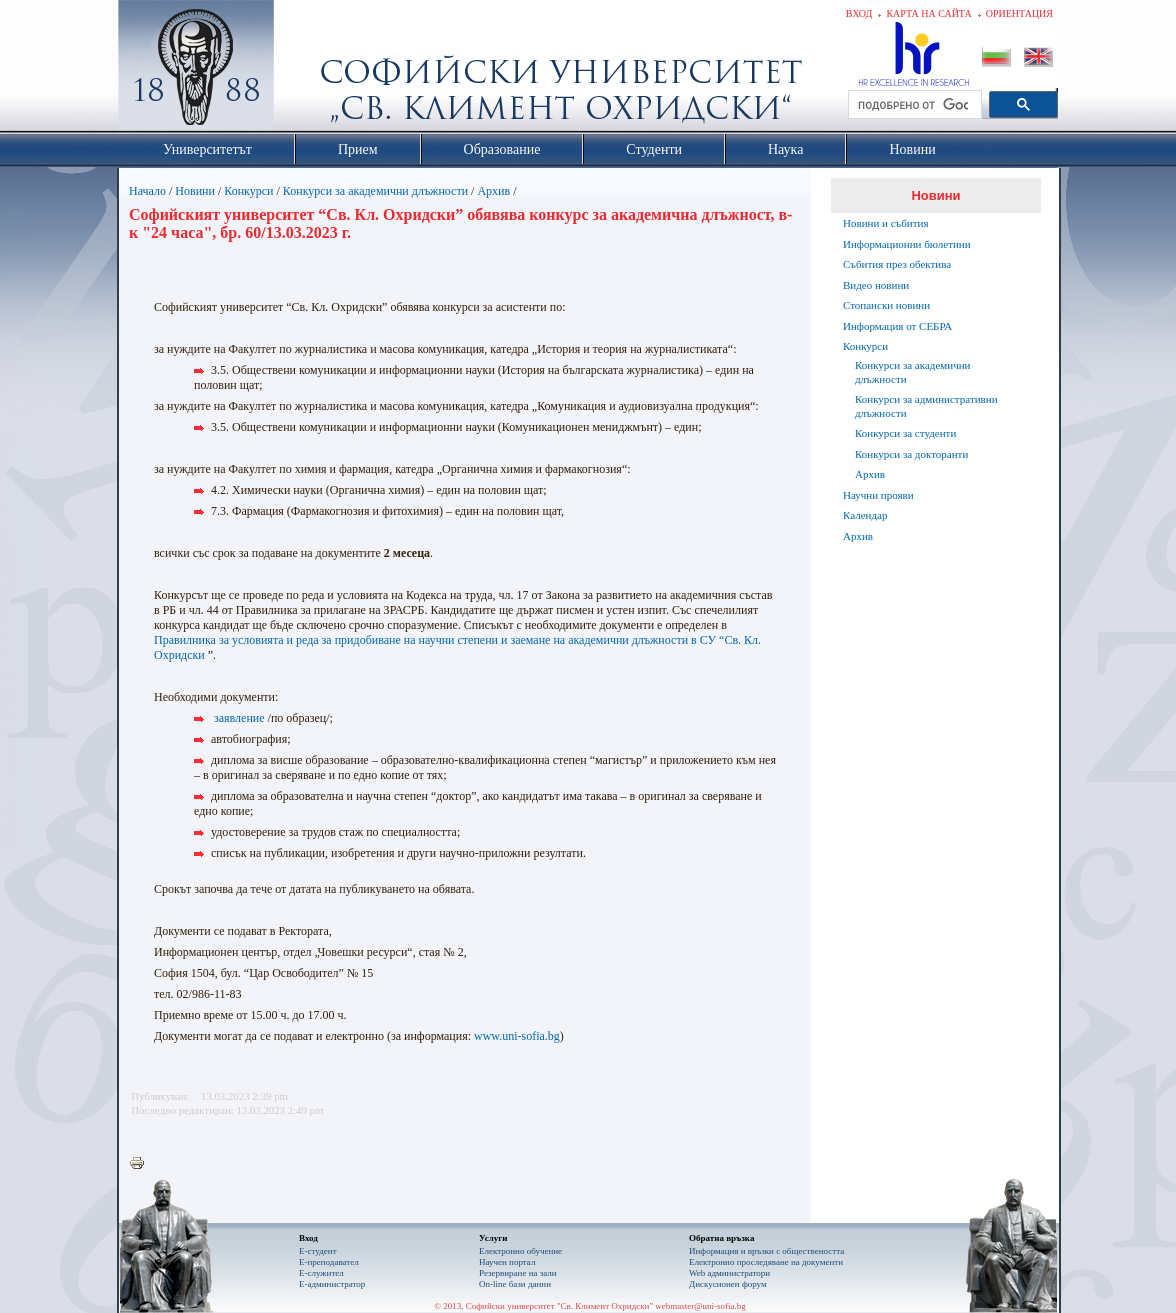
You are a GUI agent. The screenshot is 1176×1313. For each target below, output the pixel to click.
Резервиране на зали (518, 1273)
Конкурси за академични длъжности (375, 191)
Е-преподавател (329, 1262)
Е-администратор (332, 1284)
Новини (195, 191)
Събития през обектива (897, 264)
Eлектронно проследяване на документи (766, 1262)
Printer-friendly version (142, 1164)
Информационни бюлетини (907, 244)
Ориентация (1019, 13)
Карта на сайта (928, 13)
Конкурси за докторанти (911, 454)
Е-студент (318, 1251)
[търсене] (913, 105)
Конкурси (248, 191)
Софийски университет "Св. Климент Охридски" (309, 70)
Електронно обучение (520, 1251)
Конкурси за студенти (905, 433)
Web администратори (729, 1273)
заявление (239, 718)
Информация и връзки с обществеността (766, 1251)
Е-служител (321, 1273)
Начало (147, 191)
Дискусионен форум (728, 1284)
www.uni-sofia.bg (517, 1036)
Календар (865, 515)
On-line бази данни (515, 1284)
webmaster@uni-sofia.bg (700, 1306)
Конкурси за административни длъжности (926, 406)
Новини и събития (886, 223)
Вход (859, 13)
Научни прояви (878, 495)
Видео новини (876, 285)
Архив (493, 191)
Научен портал (507, 1262)
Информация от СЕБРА (897, 326)
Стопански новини (886, 305)
